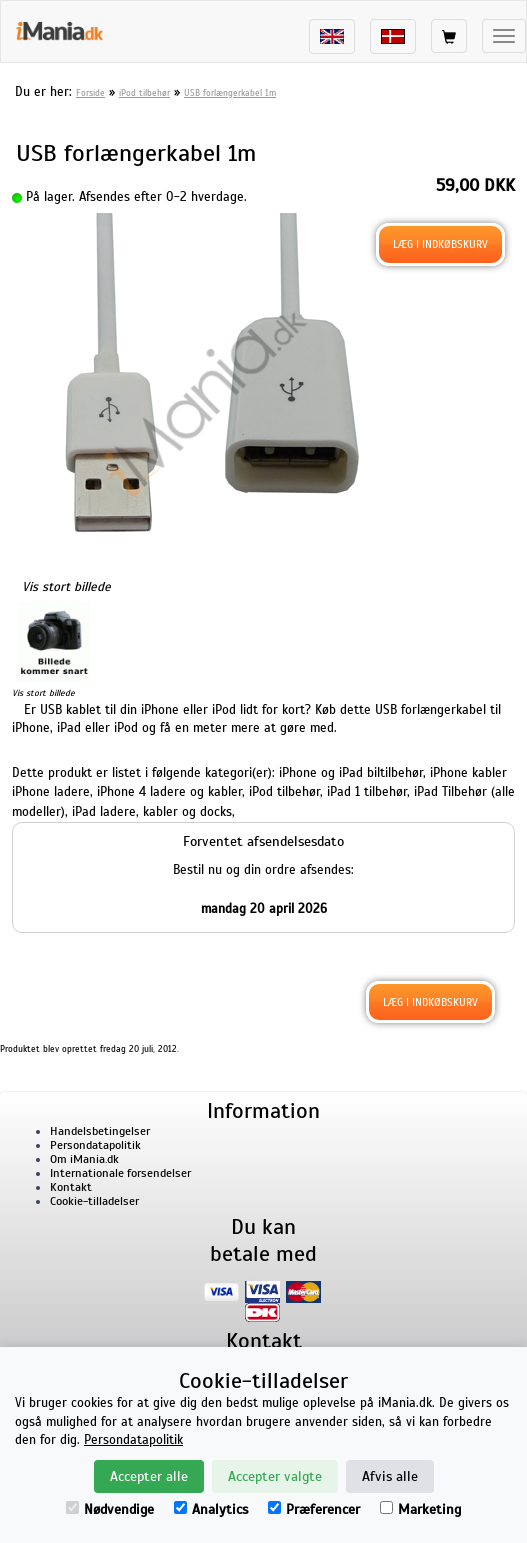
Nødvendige (110, 1509)
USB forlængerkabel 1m (230, 93)
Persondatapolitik (95, 1145)
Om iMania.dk (84, 1159)
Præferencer (314, 1509)
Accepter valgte (275, 1476)
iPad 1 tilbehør (367, 792)
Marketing (420, 1509)
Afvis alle (390, 1476)
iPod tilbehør (144, 93)
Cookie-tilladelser (94, 1201)
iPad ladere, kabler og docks (152, 812)
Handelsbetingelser (100, 1131)
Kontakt (71, 1187)
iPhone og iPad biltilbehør (351, 773)
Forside (90, 93)
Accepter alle (149, 1476)
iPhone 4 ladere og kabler (169, 792)
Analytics (211, 1509)
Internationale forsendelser (120, 1173)
